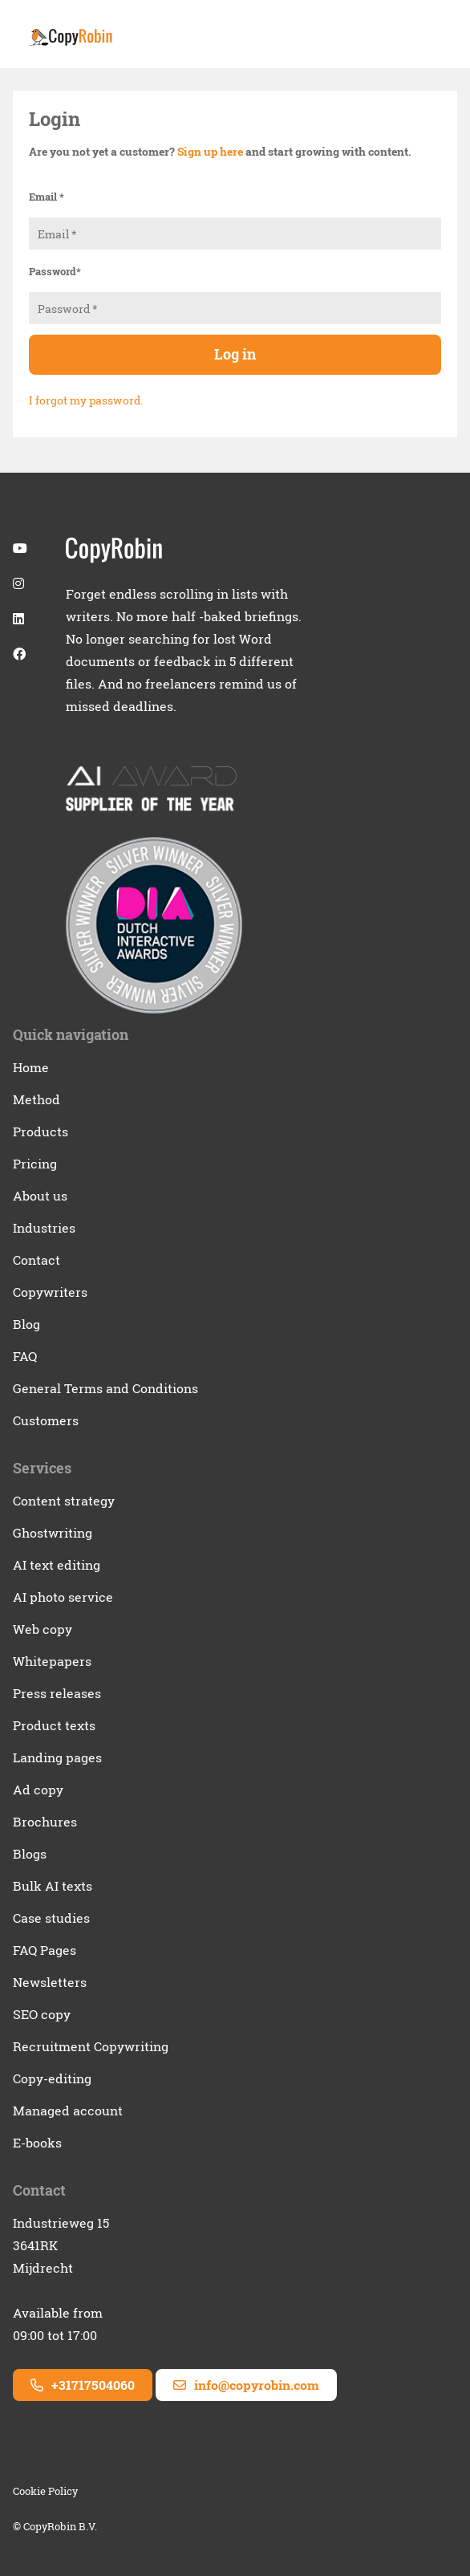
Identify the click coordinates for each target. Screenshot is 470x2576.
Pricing (35, 1163)
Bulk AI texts (52, 1886)
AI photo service (63, 1597)
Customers (46, 1420)
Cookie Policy (45, 2491)
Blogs (30, 1854)
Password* (55, 271)
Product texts (54, 1725)
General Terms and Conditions (105, 1388)
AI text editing (56, 1565)
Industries (44, 1228)
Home (31, 1067)
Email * (46, 196)
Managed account (68, 2110)
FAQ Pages (44, 1950)
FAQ (25, 1356)
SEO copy (42, 2014)
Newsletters (50, 1982)
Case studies (51, 1918)
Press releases (57, 1693)
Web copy (42, 1629)
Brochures (45, 1821)
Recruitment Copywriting (90, 2046)
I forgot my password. (86, 400)
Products (40, 1131)
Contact (36, 1260)
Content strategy (64, 1500)
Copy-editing (52, 2078)
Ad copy (38, 1789)
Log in (235, 354)
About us (40, 1196)
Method (36, 1099)
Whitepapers (52, 1661)
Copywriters (50, 1292)
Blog (26, 1324)
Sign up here (210, 151)
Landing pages (57, 1757)
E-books (37, 2142)
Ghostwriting (52, 1533)
